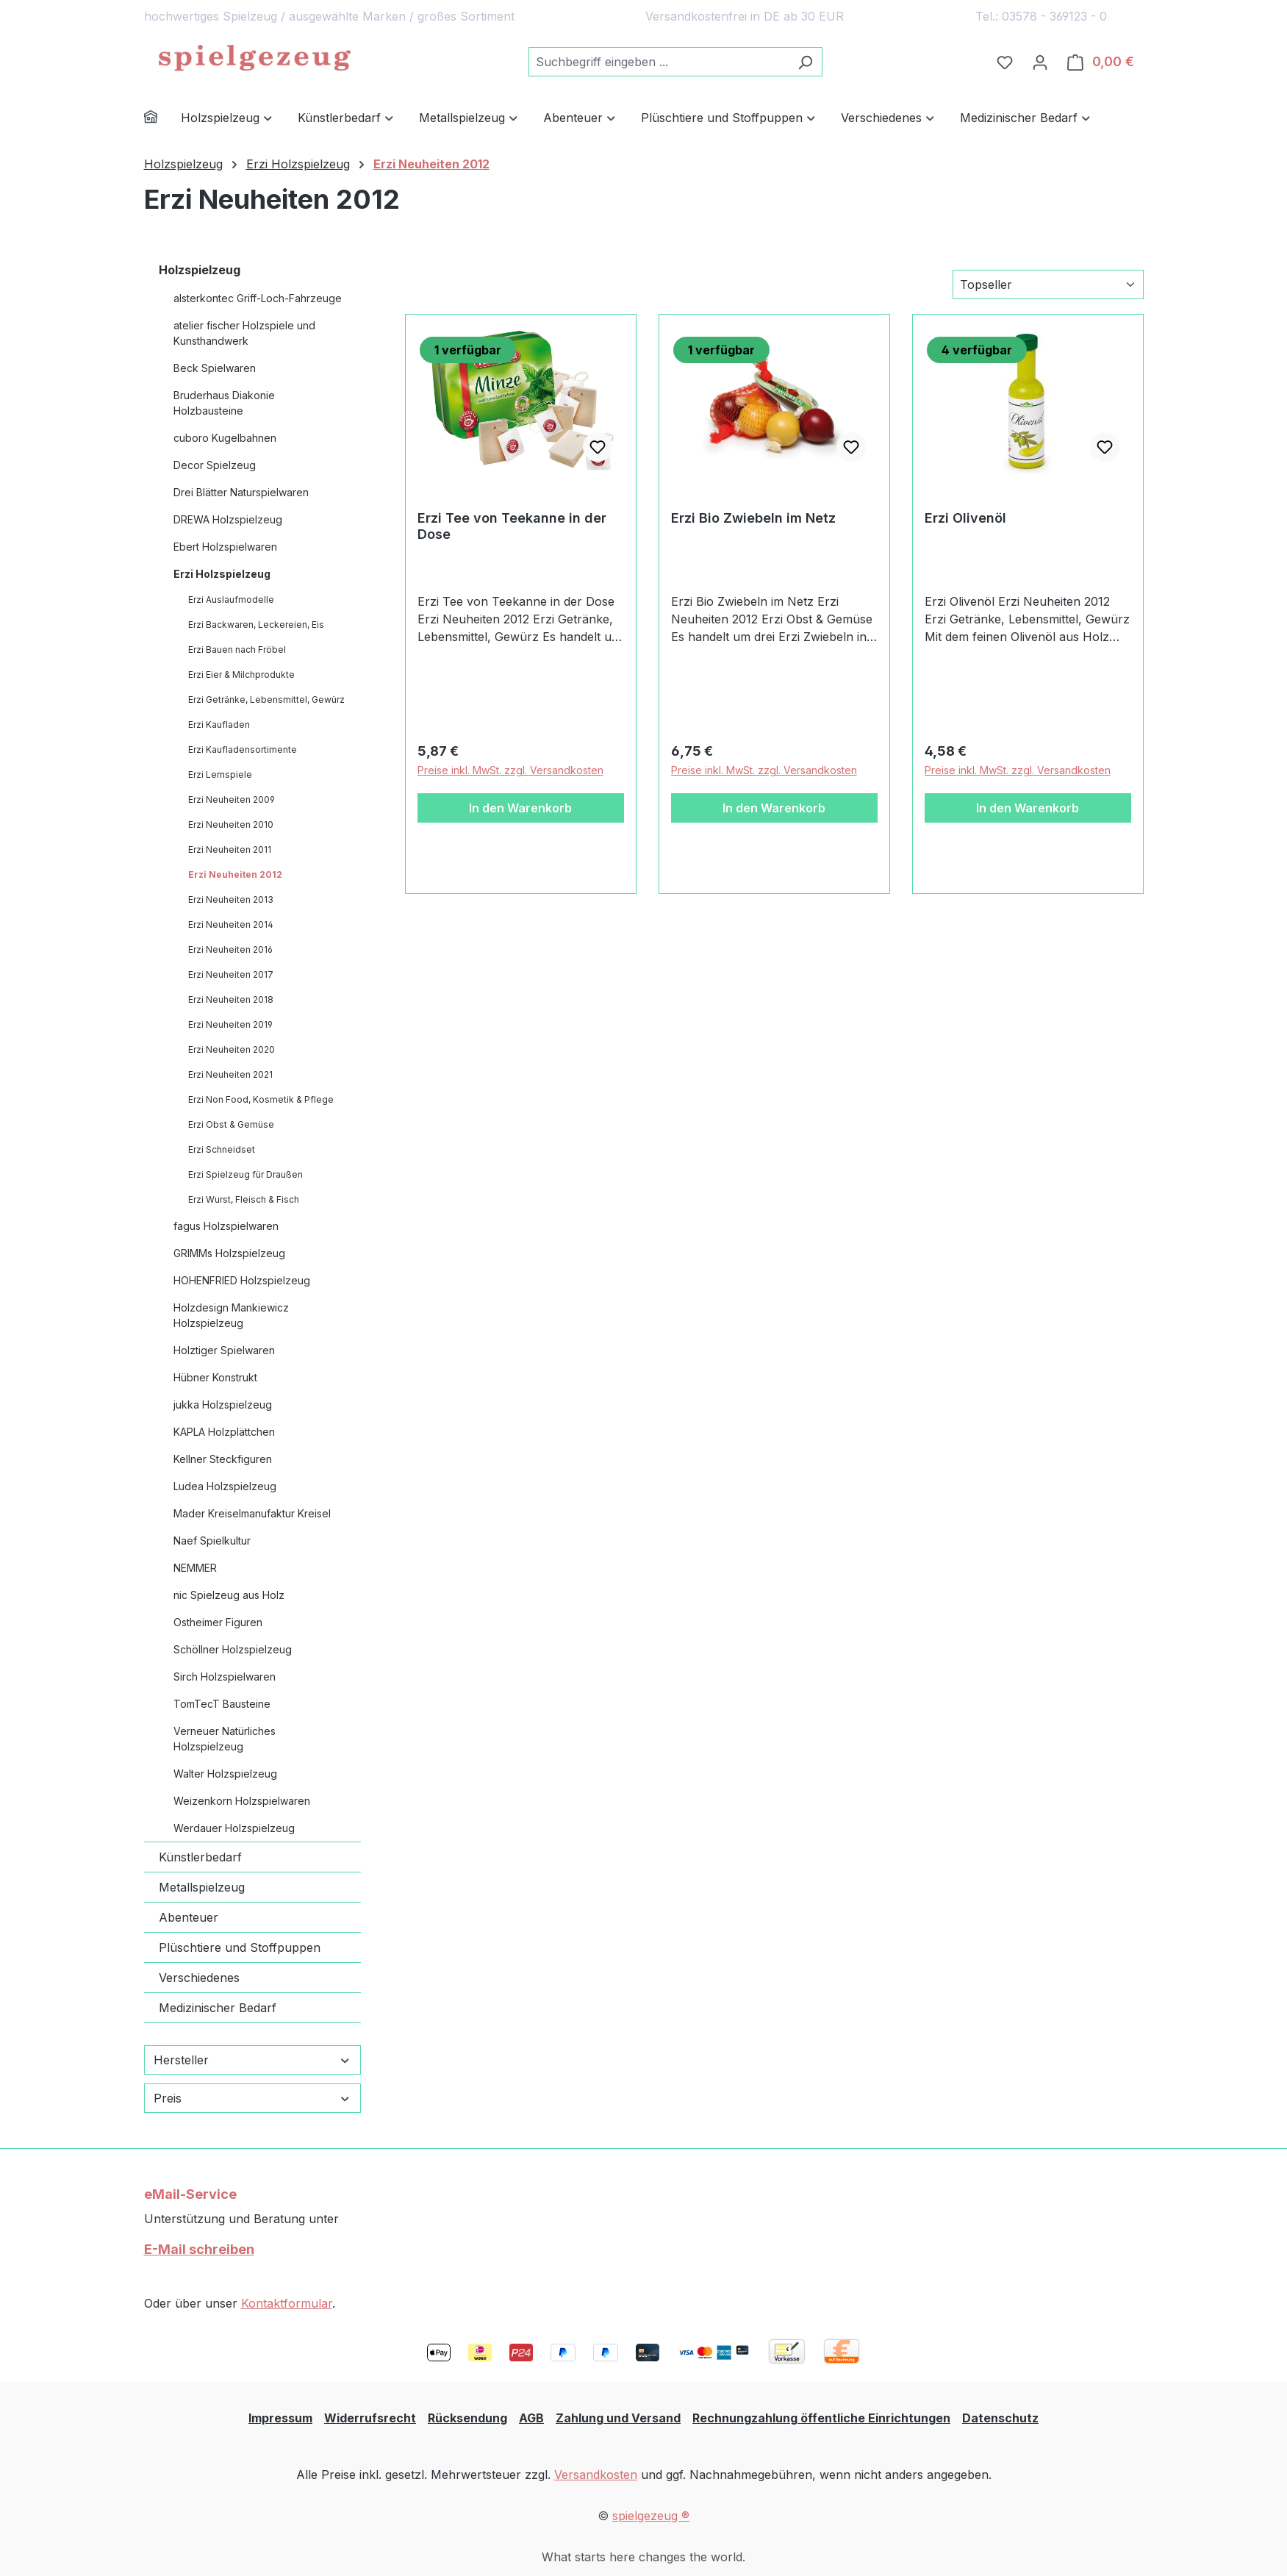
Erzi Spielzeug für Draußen (245, 1174)
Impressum (280, 2418)
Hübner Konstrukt (215, 1377)
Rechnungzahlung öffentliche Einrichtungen (821, 2418)
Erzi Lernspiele (220, 774)
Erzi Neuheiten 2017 (230, 974)
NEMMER (195, 1567)
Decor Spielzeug (214, 465)
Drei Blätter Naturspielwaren (241, 492)
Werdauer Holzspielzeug (234, 1828)
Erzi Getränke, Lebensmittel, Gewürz (266, 699)
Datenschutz (1000, 2418)
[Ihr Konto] (1040, 61)
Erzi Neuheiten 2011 (229, 849)
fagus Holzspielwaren (226, 1226)
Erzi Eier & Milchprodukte (241, 674)
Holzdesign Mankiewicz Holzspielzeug (231, 1315)
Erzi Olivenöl (965, 518)
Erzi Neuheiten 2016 (230, 949)
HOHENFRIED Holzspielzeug (241, 1280)
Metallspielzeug (202, 1887)
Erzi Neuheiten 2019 (230, 1024)
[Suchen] (805, 61)
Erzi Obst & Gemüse (231, 1124)
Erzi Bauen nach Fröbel (237, 649)
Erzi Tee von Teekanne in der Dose (511, 526)
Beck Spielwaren (214, 368)
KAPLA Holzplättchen (224, 1431)
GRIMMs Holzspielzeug (229, 1253)
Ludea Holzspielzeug (224, 1486)
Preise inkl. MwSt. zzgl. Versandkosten (510, 770)
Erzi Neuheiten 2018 (230, 999)
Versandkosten (595, 2474)
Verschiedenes (199, 1977)
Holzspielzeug (199, 269)
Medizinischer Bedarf (217, 2007)
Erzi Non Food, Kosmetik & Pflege (261, 1099)
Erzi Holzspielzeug (221, 574)
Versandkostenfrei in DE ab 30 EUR (744, 16)
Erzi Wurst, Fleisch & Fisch (243, 1199)
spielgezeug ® (650, 2515)
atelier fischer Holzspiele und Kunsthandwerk (244, 333)
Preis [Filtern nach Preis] (252, 2098)
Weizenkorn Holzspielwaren (241, 1801)
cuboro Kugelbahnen (224, 438)
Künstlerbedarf (200, 1857)
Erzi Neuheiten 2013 (230, 899)
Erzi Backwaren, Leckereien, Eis (256, 624)
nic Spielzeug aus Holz (228, 1595)
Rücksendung (467, 2418)
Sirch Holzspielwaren (224, 1676)
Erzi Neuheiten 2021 (230, 1074)
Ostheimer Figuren (217, 1622)
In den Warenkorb (520, 808)
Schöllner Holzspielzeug (232, 1649)
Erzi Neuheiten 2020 (231, 1049)
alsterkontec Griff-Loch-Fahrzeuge (257, 298)
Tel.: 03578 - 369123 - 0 (1041, 16)
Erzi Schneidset (221, 1149)
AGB (531, 2418)
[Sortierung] (1048, 284)
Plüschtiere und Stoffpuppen (239, 1947)
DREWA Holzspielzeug (227, 519)
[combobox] (658, 61)
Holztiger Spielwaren (224, 1350)
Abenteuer (188, 1917)
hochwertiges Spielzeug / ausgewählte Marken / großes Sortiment (329, 16)
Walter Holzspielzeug (225, 1773)
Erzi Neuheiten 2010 (230, 824)
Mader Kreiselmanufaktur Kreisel (252, 1513)
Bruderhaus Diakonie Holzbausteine (224, 403)
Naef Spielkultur (212, 1540)
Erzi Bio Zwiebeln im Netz (753, 518)
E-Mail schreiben (199, 2249)
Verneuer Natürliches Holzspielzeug (224, 1739)
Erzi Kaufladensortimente (242, 749)
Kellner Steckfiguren (222, 1459)
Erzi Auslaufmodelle (231, 599)
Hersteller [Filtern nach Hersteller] (252, 2060)
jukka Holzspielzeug (222, 1404)
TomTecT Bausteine (221, 1703)
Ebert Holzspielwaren (225, 546)
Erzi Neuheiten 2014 (230, 924)
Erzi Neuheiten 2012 (235, 874)
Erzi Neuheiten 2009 (231, 799)
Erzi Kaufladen (219, 724)
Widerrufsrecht (370, 2418)
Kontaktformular (286, 2303)
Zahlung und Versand (618, 2418)
